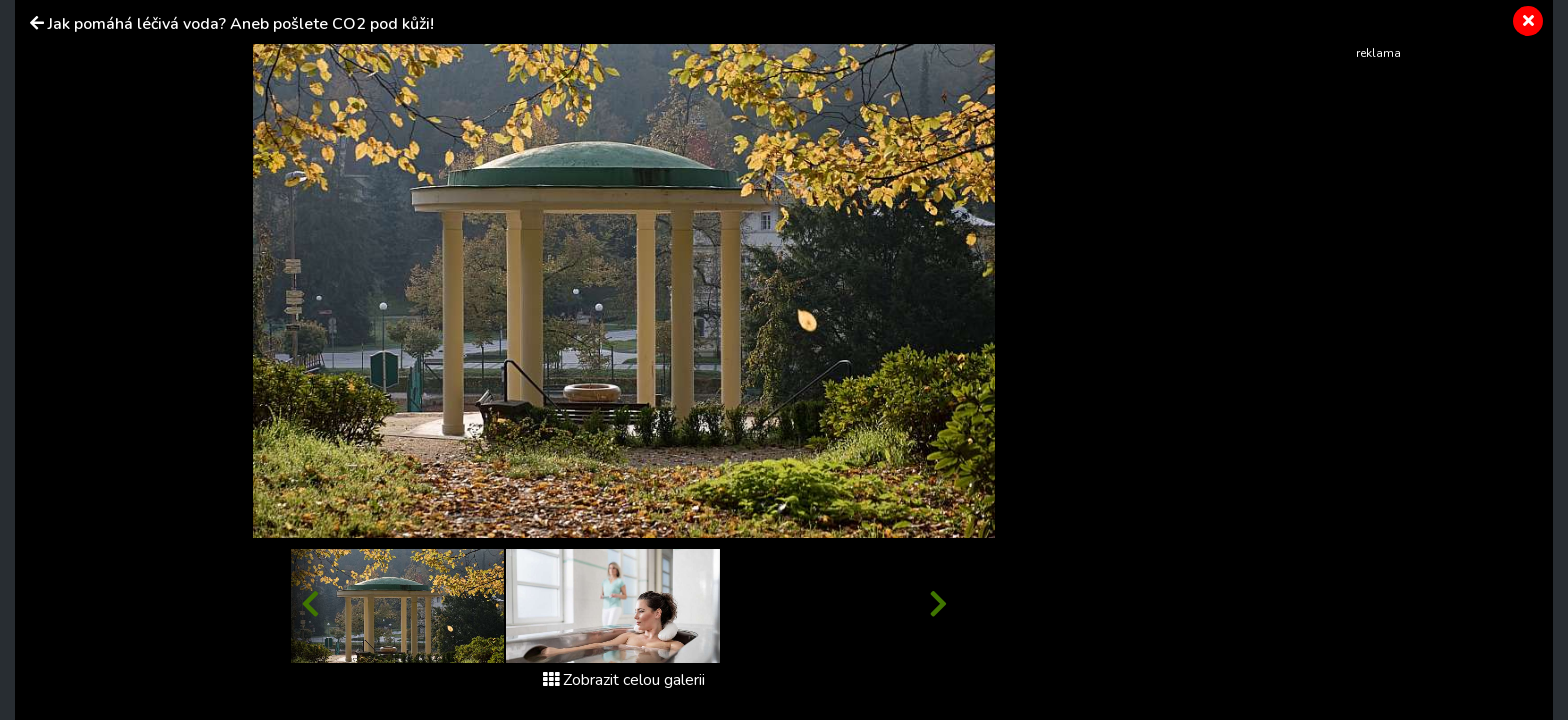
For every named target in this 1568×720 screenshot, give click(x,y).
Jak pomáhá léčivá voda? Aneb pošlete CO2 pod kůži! (241, 24)
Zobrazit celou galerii (624, 680)
